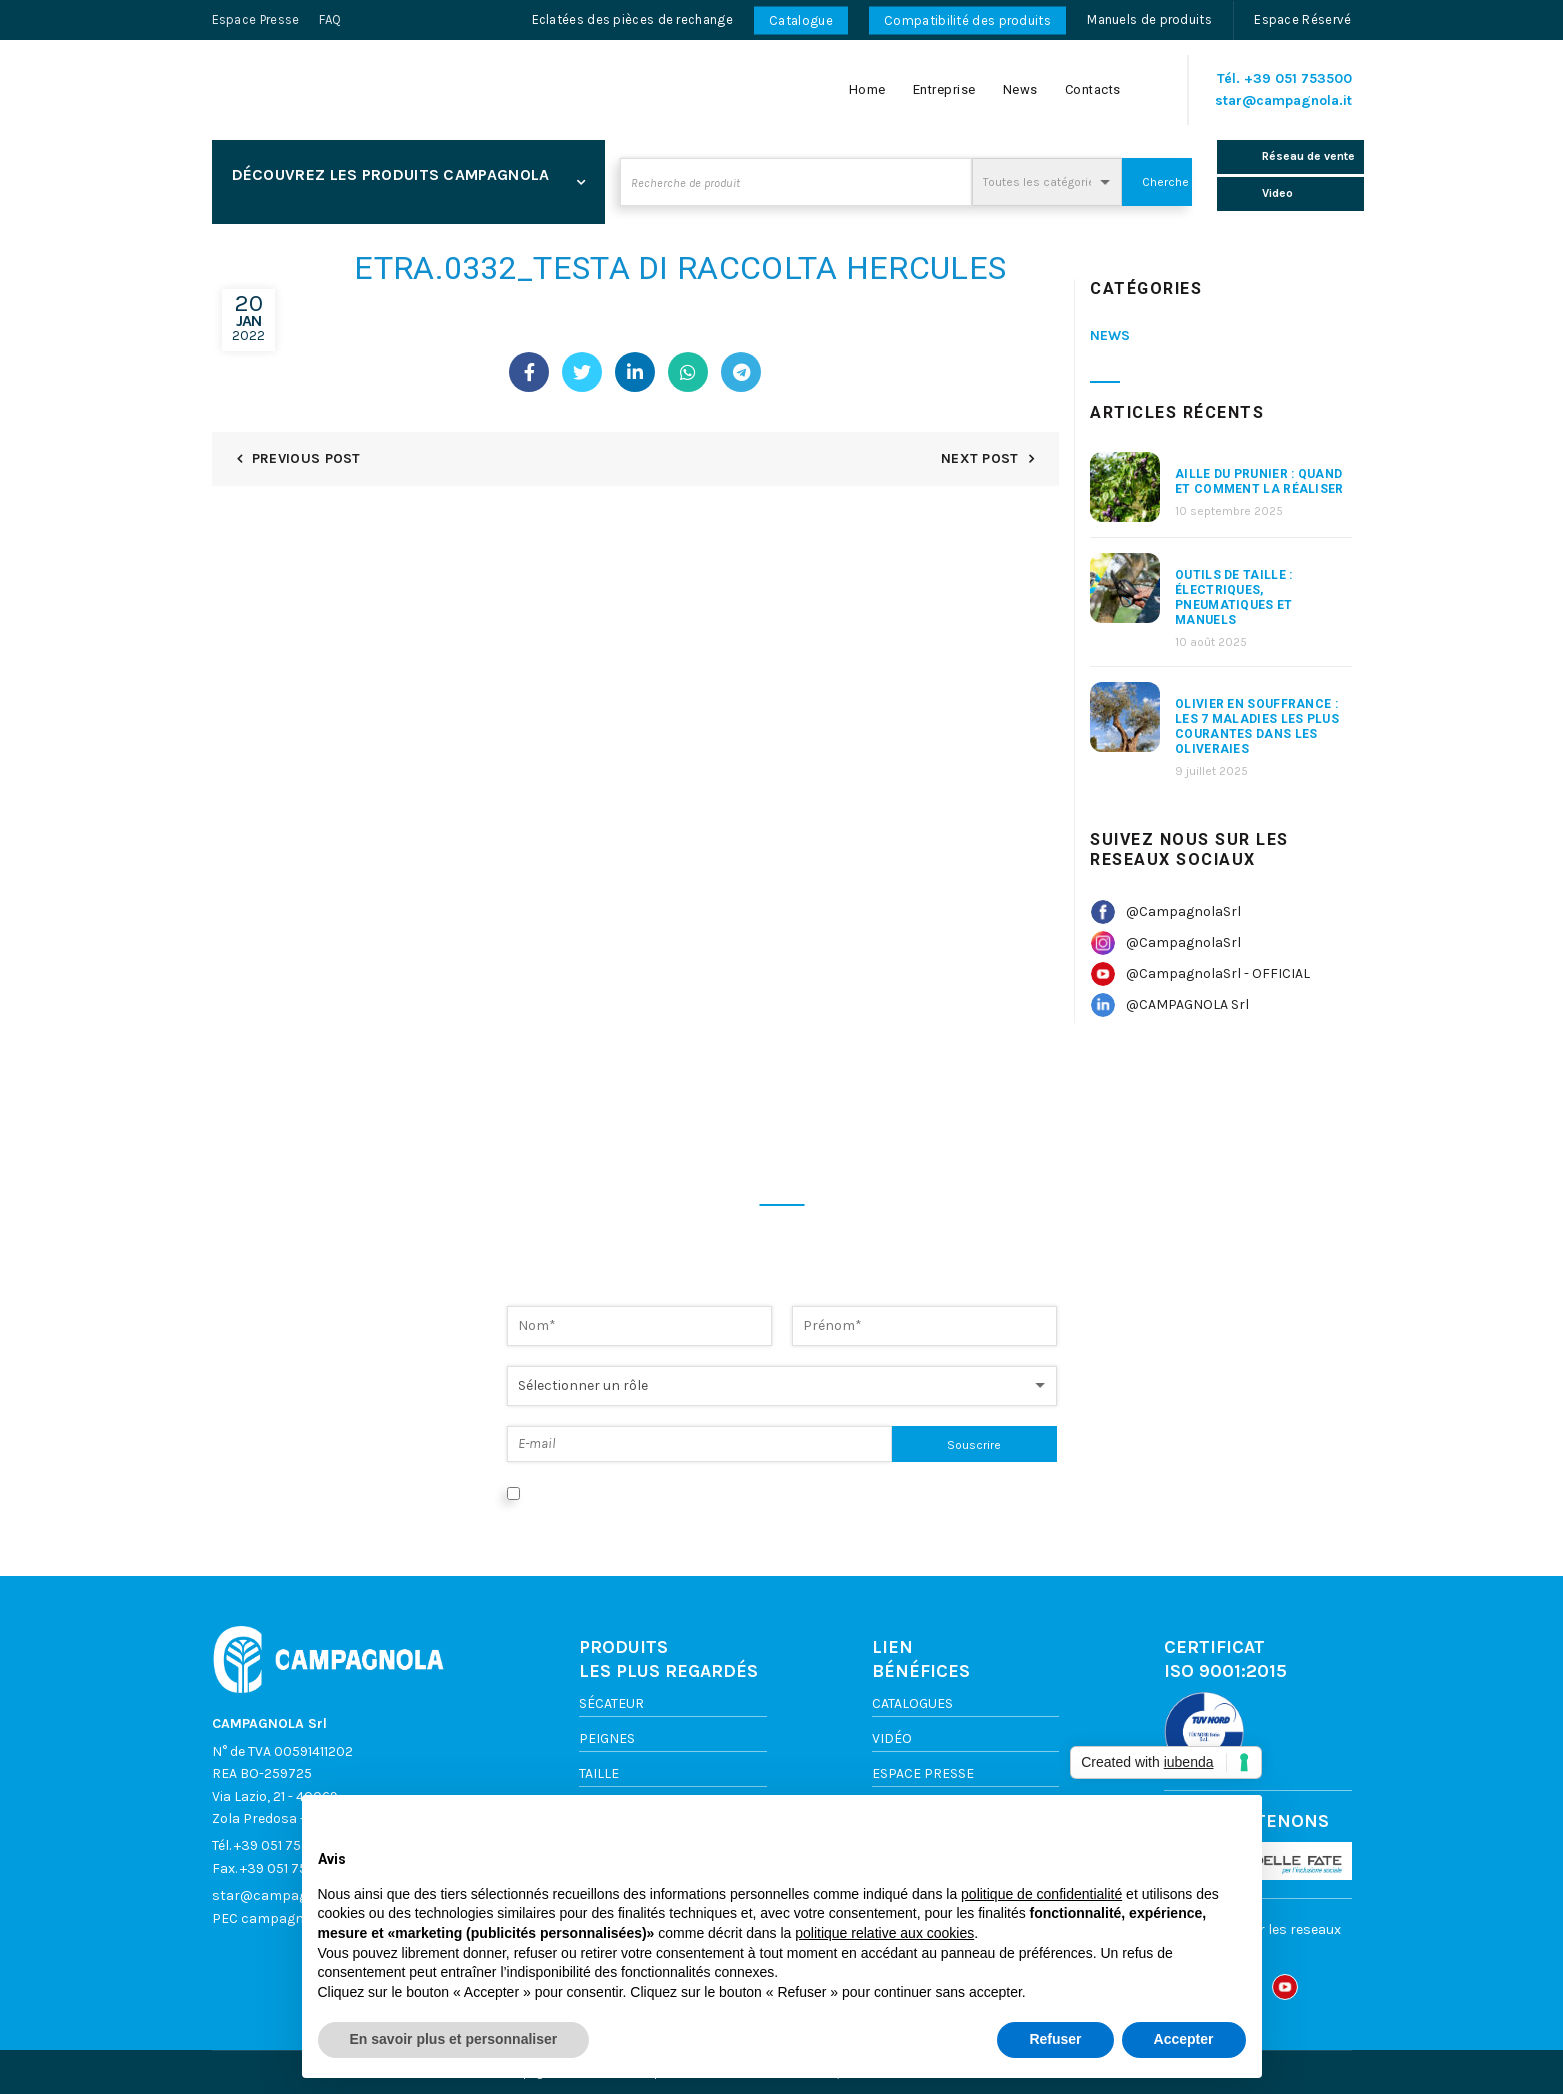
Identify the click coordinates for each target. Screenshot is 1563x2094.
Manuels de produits (1149, 19)
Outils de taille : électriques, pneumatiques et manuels (1234, 597)
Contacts (1093, 89)
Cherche (1165, 182)
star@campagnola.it (1283, 100)
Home (867, 89)
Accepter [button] (1184, 2039)
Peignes (607, 1738)
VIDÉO (892, 1738)
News (1020, 89)
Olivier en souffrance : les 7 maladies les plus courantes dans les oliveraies (1257, 726)
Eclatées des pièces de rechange (632, 19)
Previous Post (306, 458)
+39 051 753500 (1298, 78)
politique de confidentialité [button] (1041, 1894)
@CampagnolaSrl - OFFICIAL (1218, 973)
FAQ (330, 19)
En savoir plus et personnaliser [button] (454, 2039)
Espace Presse (256, 19)
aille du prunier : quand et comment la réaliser (1259, 481)
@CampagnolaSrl (1183, 911)
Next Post (980, 458)
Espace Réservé (1302, 19)
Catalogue (801, 20)
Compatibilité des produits (967, 20)
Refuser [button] (1055, 2039)
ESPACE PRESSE (923, 1773)
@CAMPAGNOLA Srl (1187, 1004)
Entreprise (944, 89)
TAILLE (599, 1773)
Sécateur (611, 1703)
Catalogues (912, 1703)
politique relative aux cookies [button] (884, 1933)
